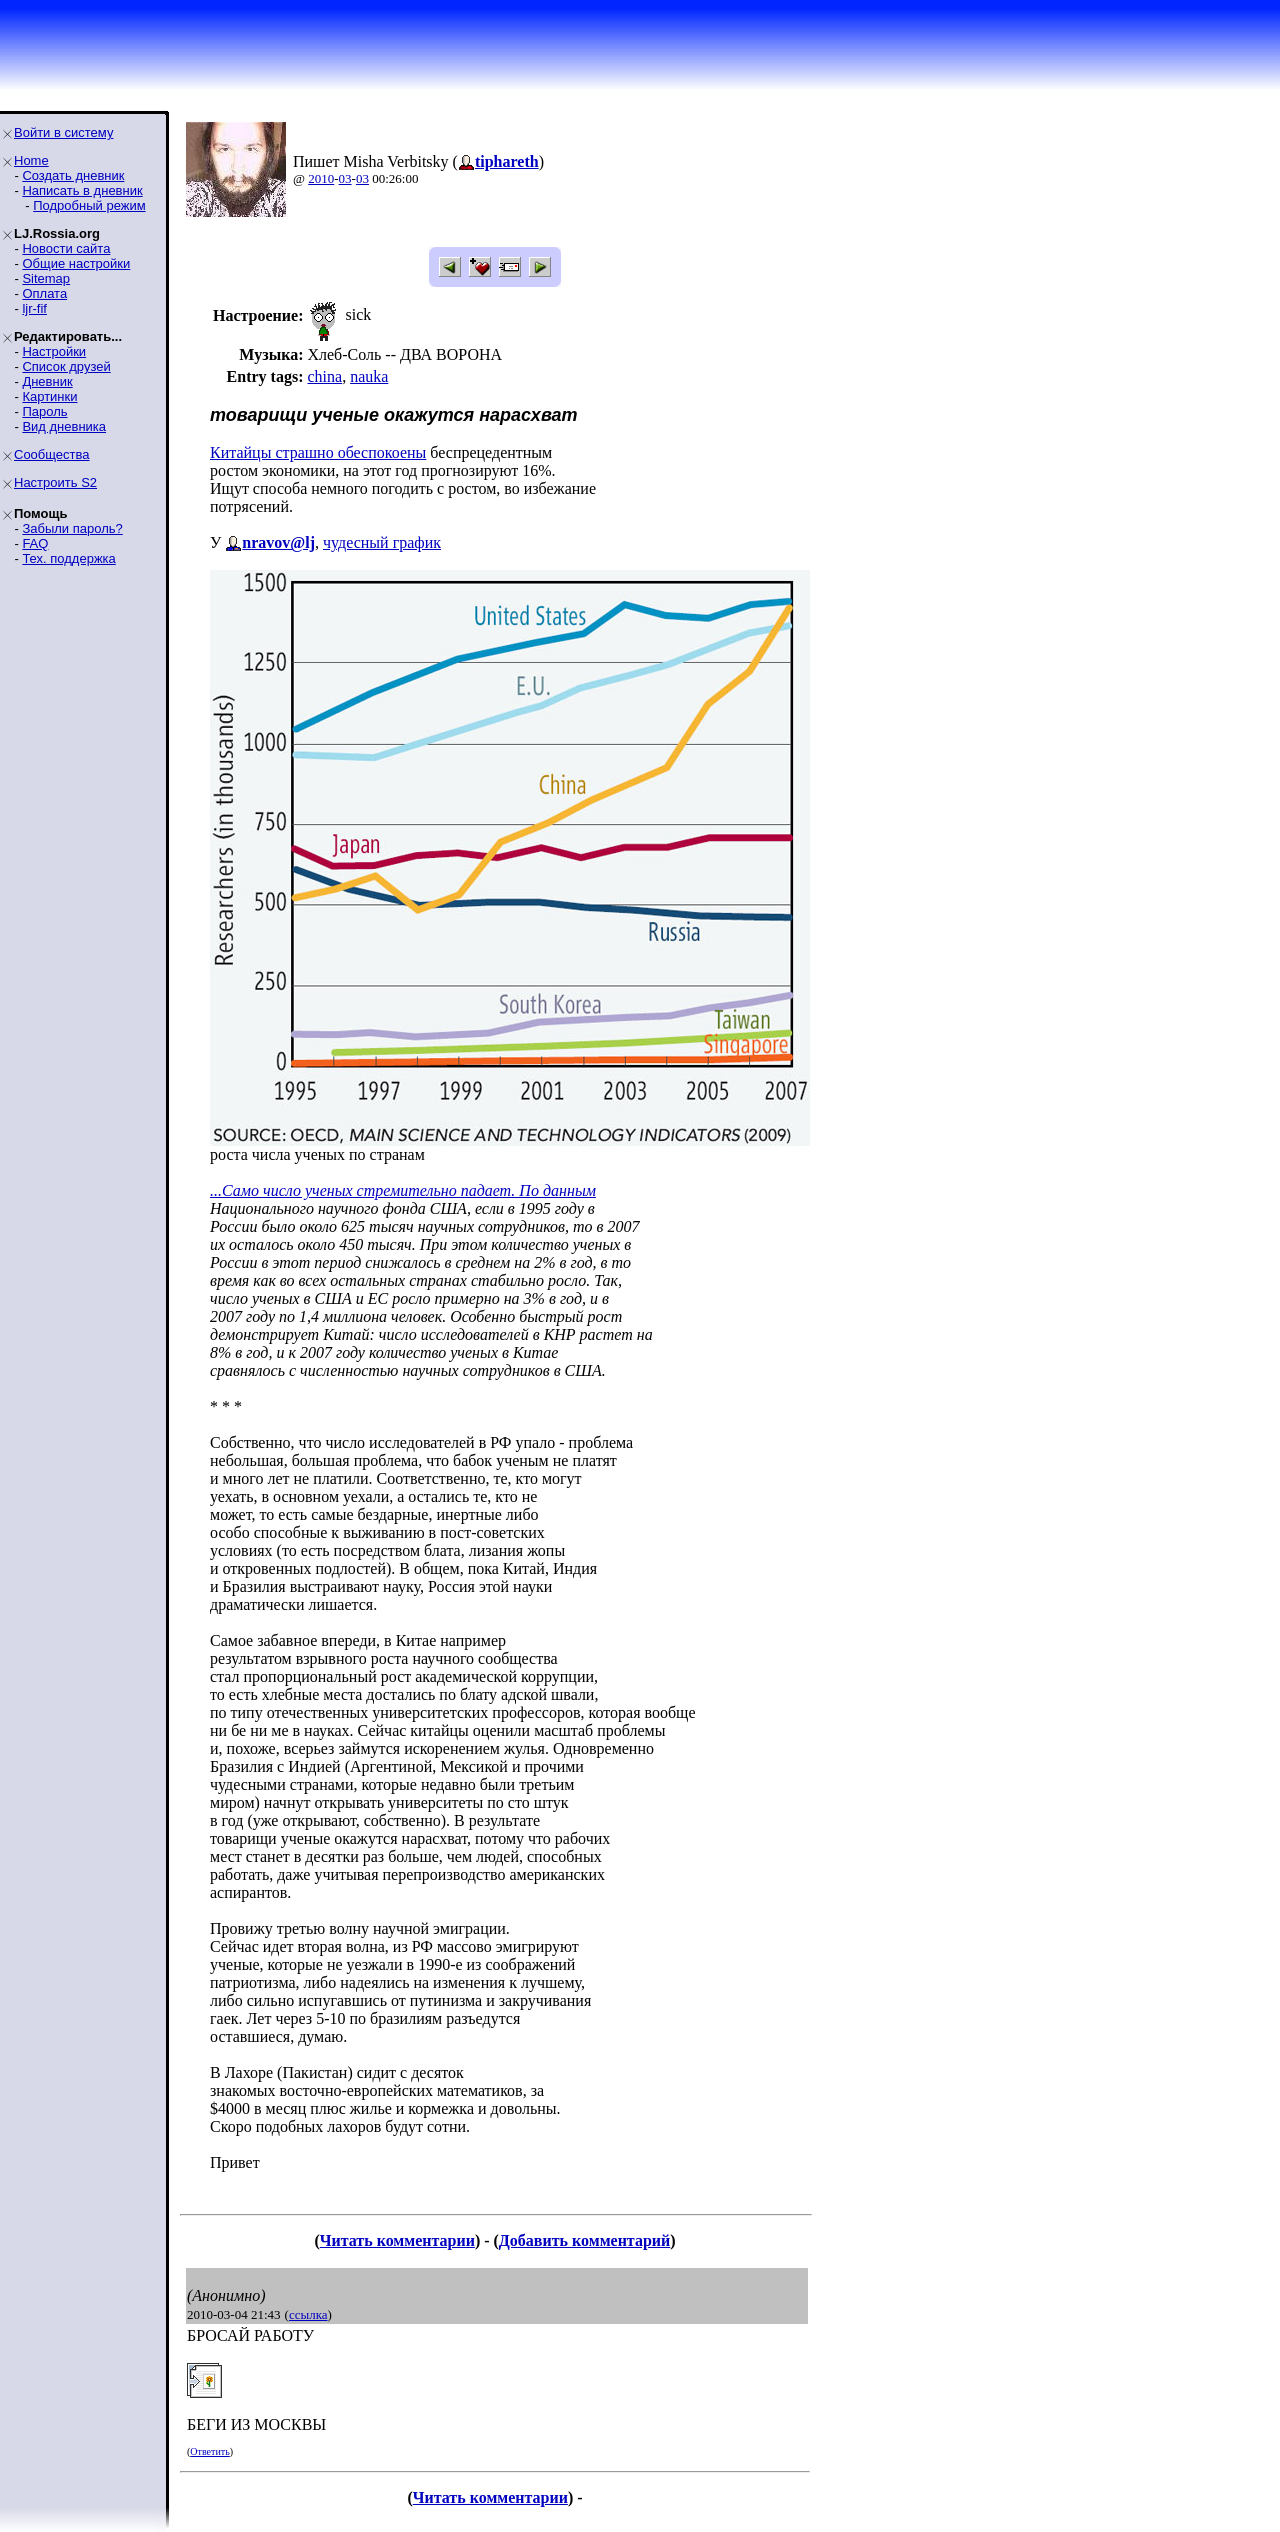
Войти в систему (63, 132)
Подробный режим (89, 205)
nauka (369, 376)
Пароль (44, 411)
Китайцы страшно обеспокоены (318, 452)
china (324, 376)
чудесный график (382, 542)
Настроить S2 (55, 482)
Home (31, 160)
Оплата (44, 293)
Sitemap (46, 278)
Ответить (209, 2451)
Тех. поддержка (68, 558)
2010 (321, 178)
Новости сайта (66, 248)
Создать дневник (73, 175)
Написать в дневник (82, 190)
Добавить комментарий (584, 2240)
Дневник (47, 381)
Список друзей (66, 366)
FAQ (35, 543)
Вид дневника (64, 426)
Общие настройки (76, 263)
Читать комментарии (397, 2240)
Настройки (54, 351)
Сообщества (52, 454)
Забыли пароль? (72, 528)
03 (345, 178)
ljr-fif (34, 308)
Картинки (49, 396)
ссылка (308, 2314)
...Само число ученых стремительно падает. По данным (403, 1190)
